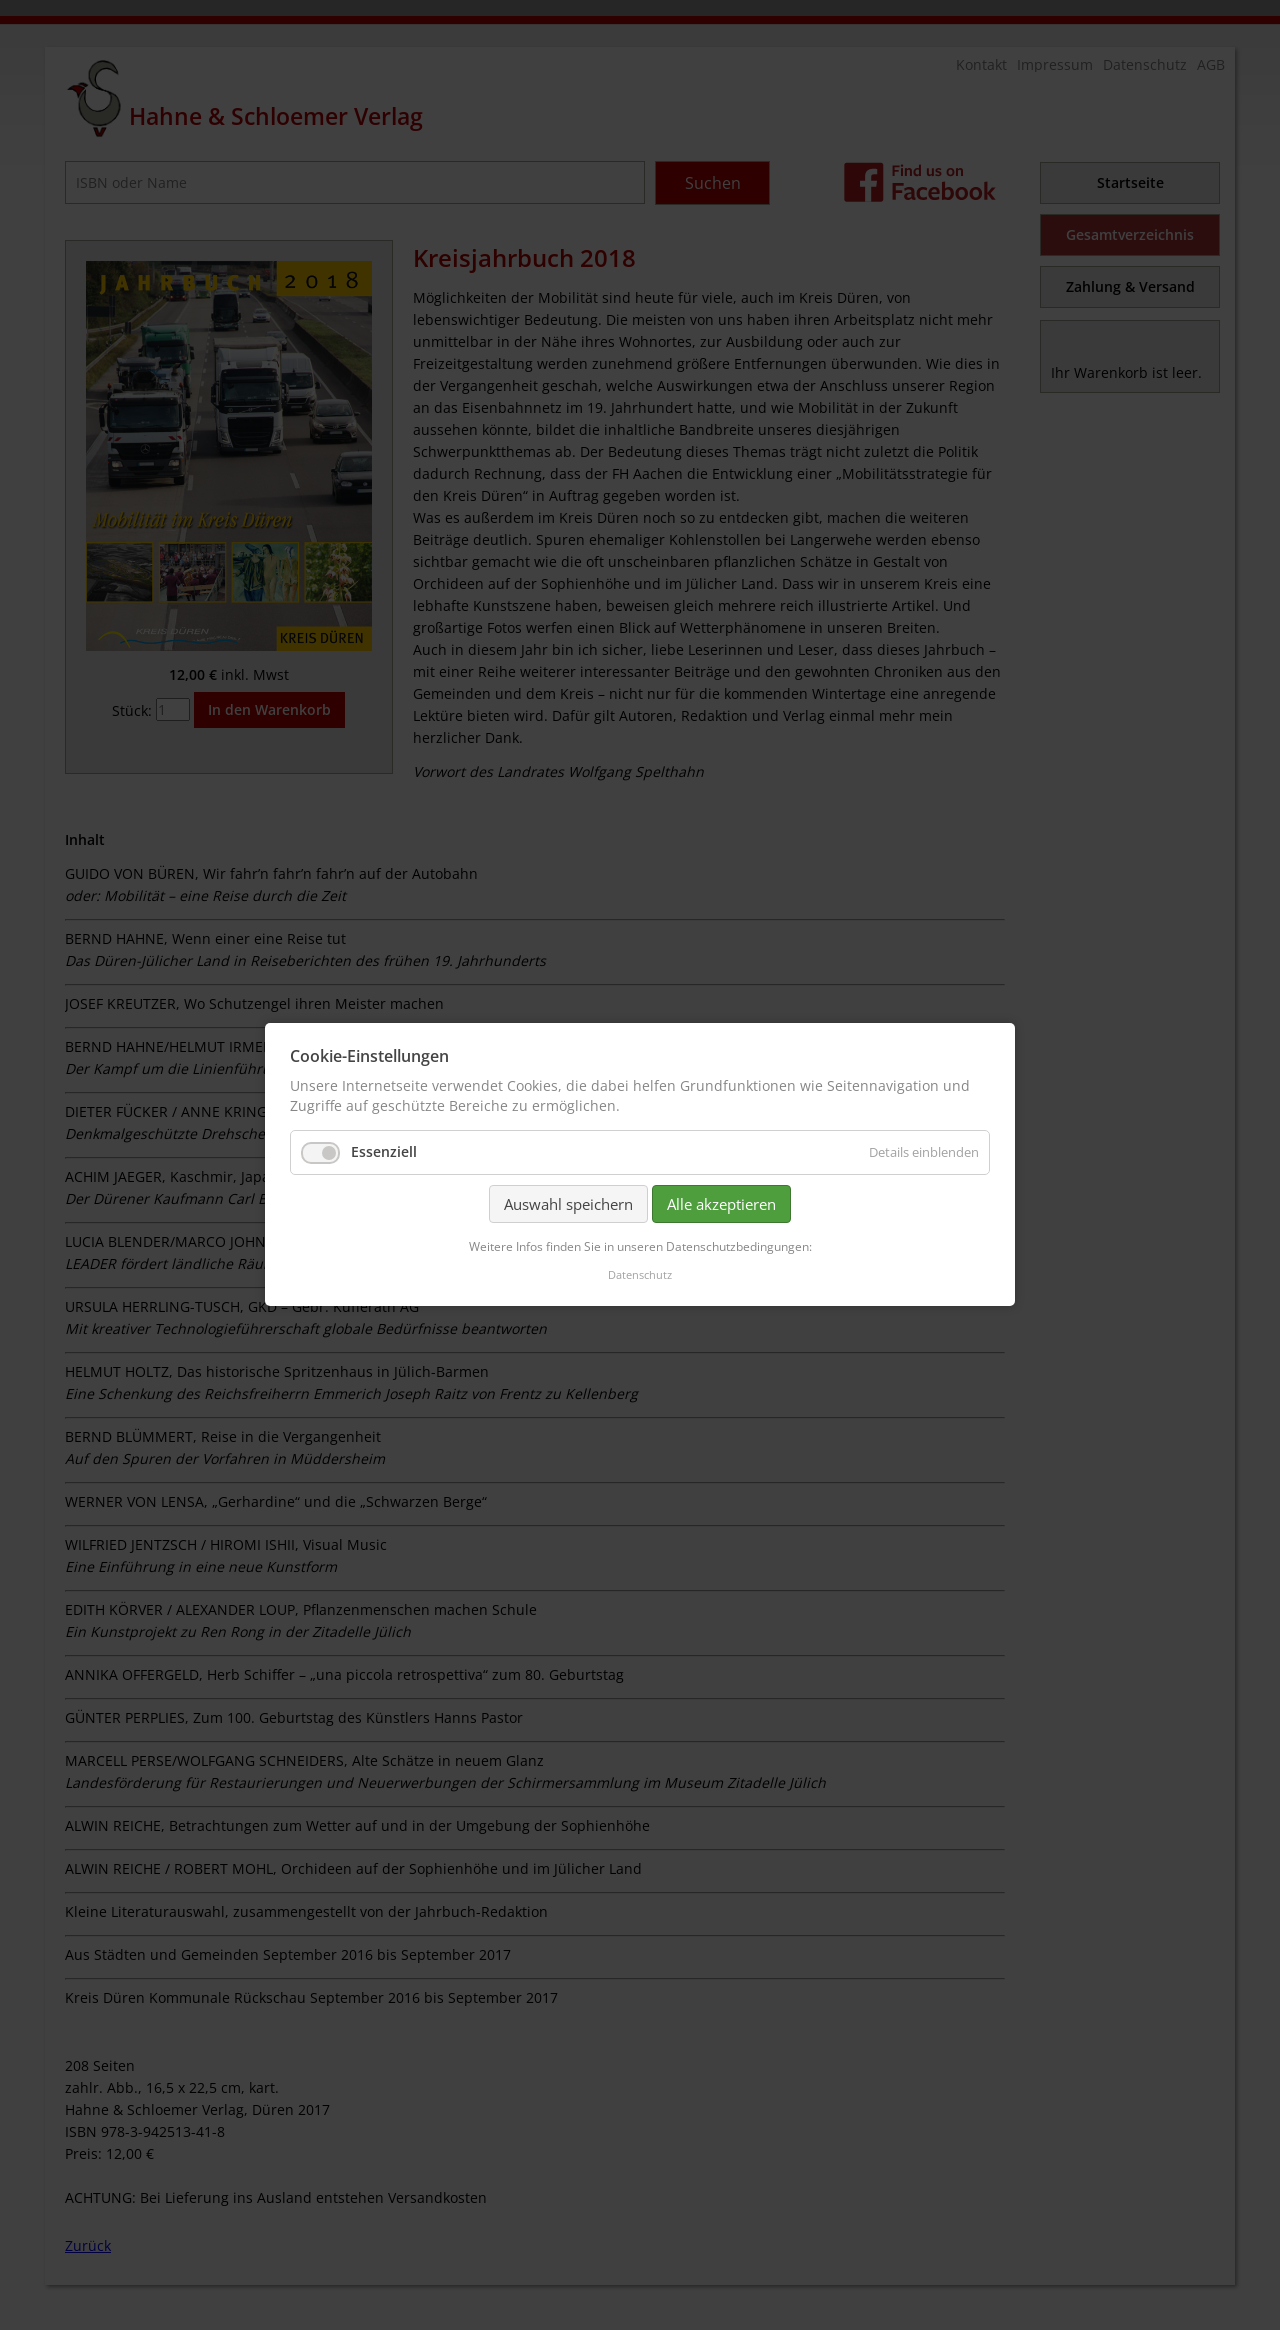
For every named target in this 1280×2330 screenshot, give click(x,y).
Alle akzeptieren (721, 1204)
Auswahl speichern (568, 1204)
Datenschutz (640, 1275)
